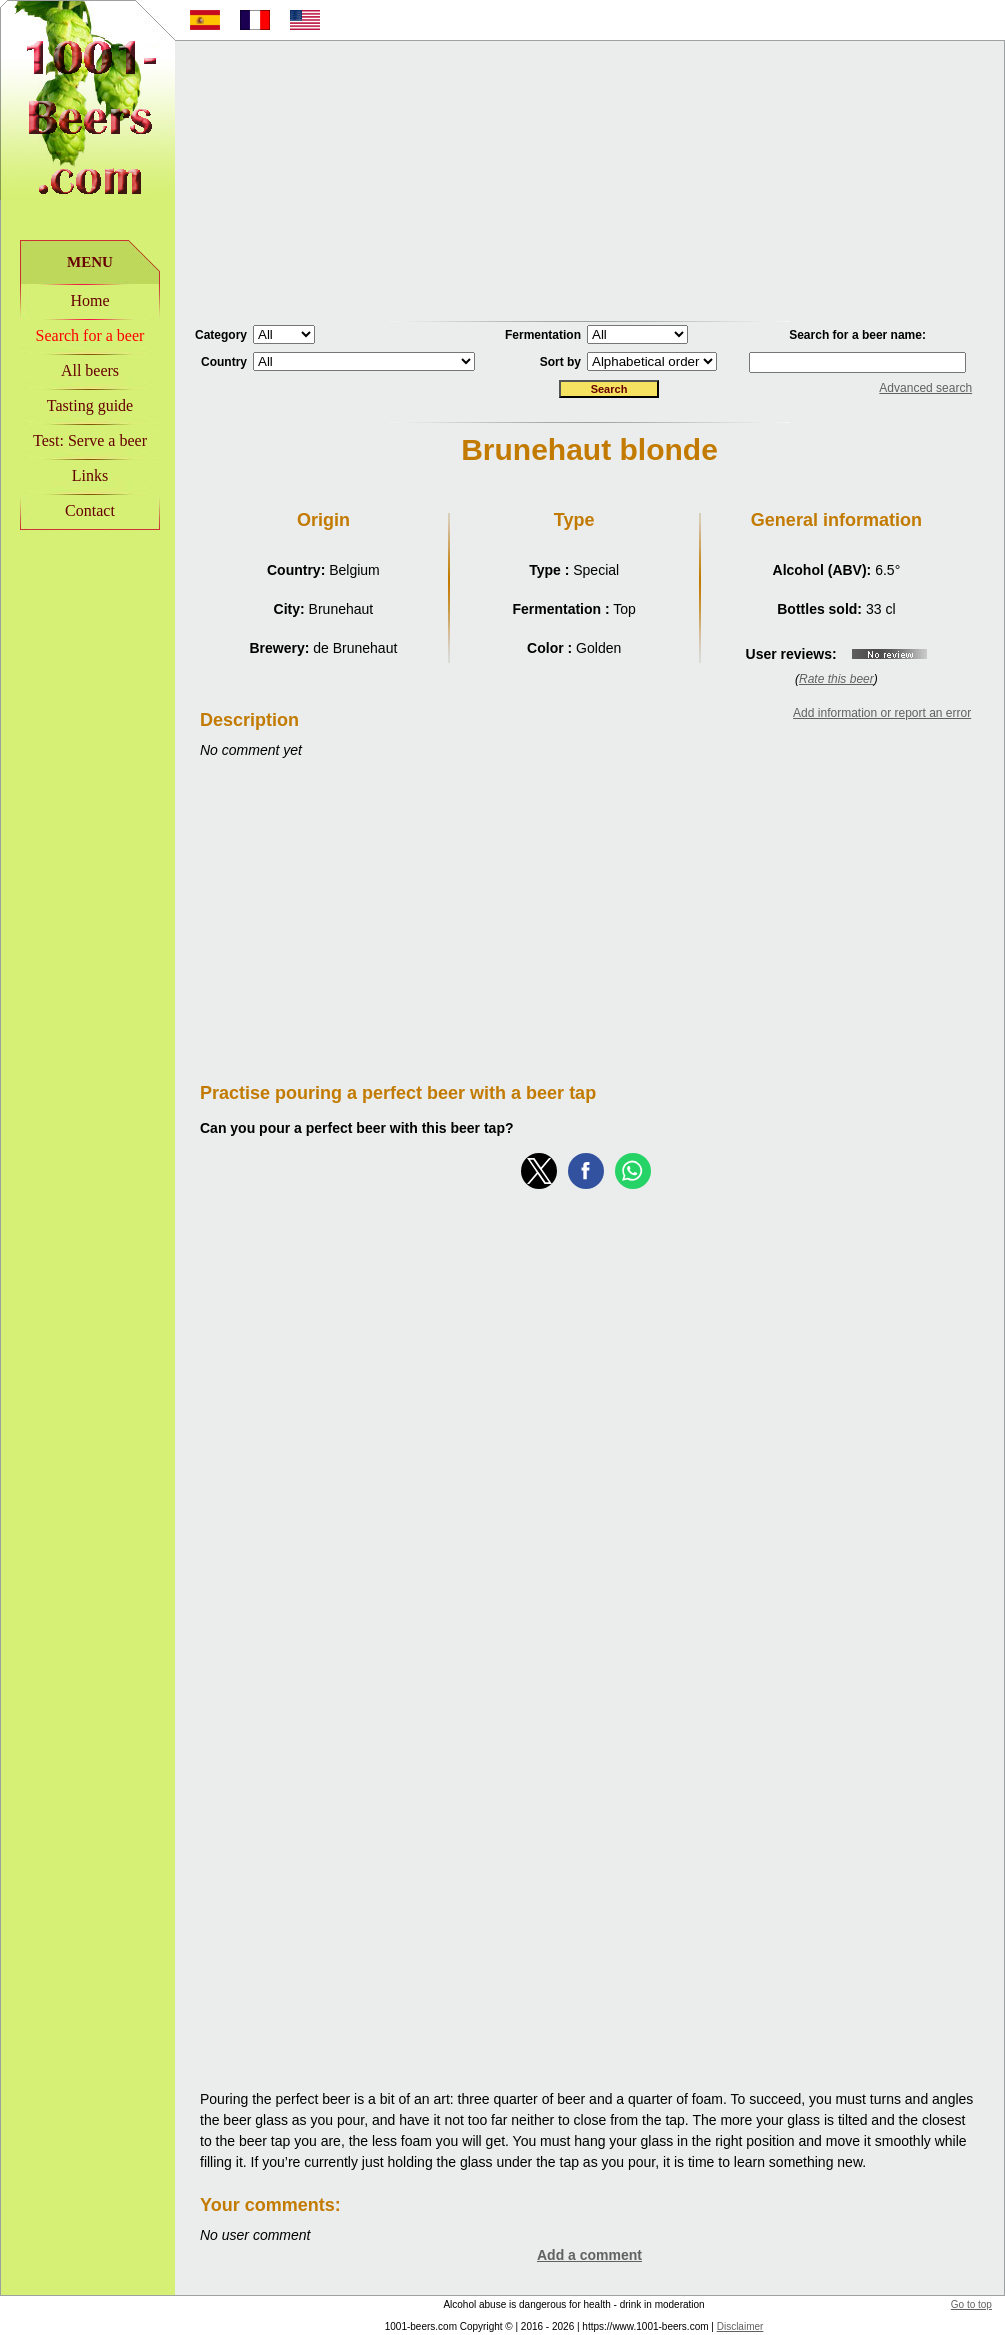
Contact (90, 510)
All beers (90, 370)
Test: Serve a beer (90, 440)
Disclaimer (740, 2326)
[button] (539, 1171)
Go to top (971, 2304)
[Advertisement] (590, 181)
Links (90, 475)
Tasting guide (90, 405)
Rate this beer (836, 679)
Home (89, 300)
